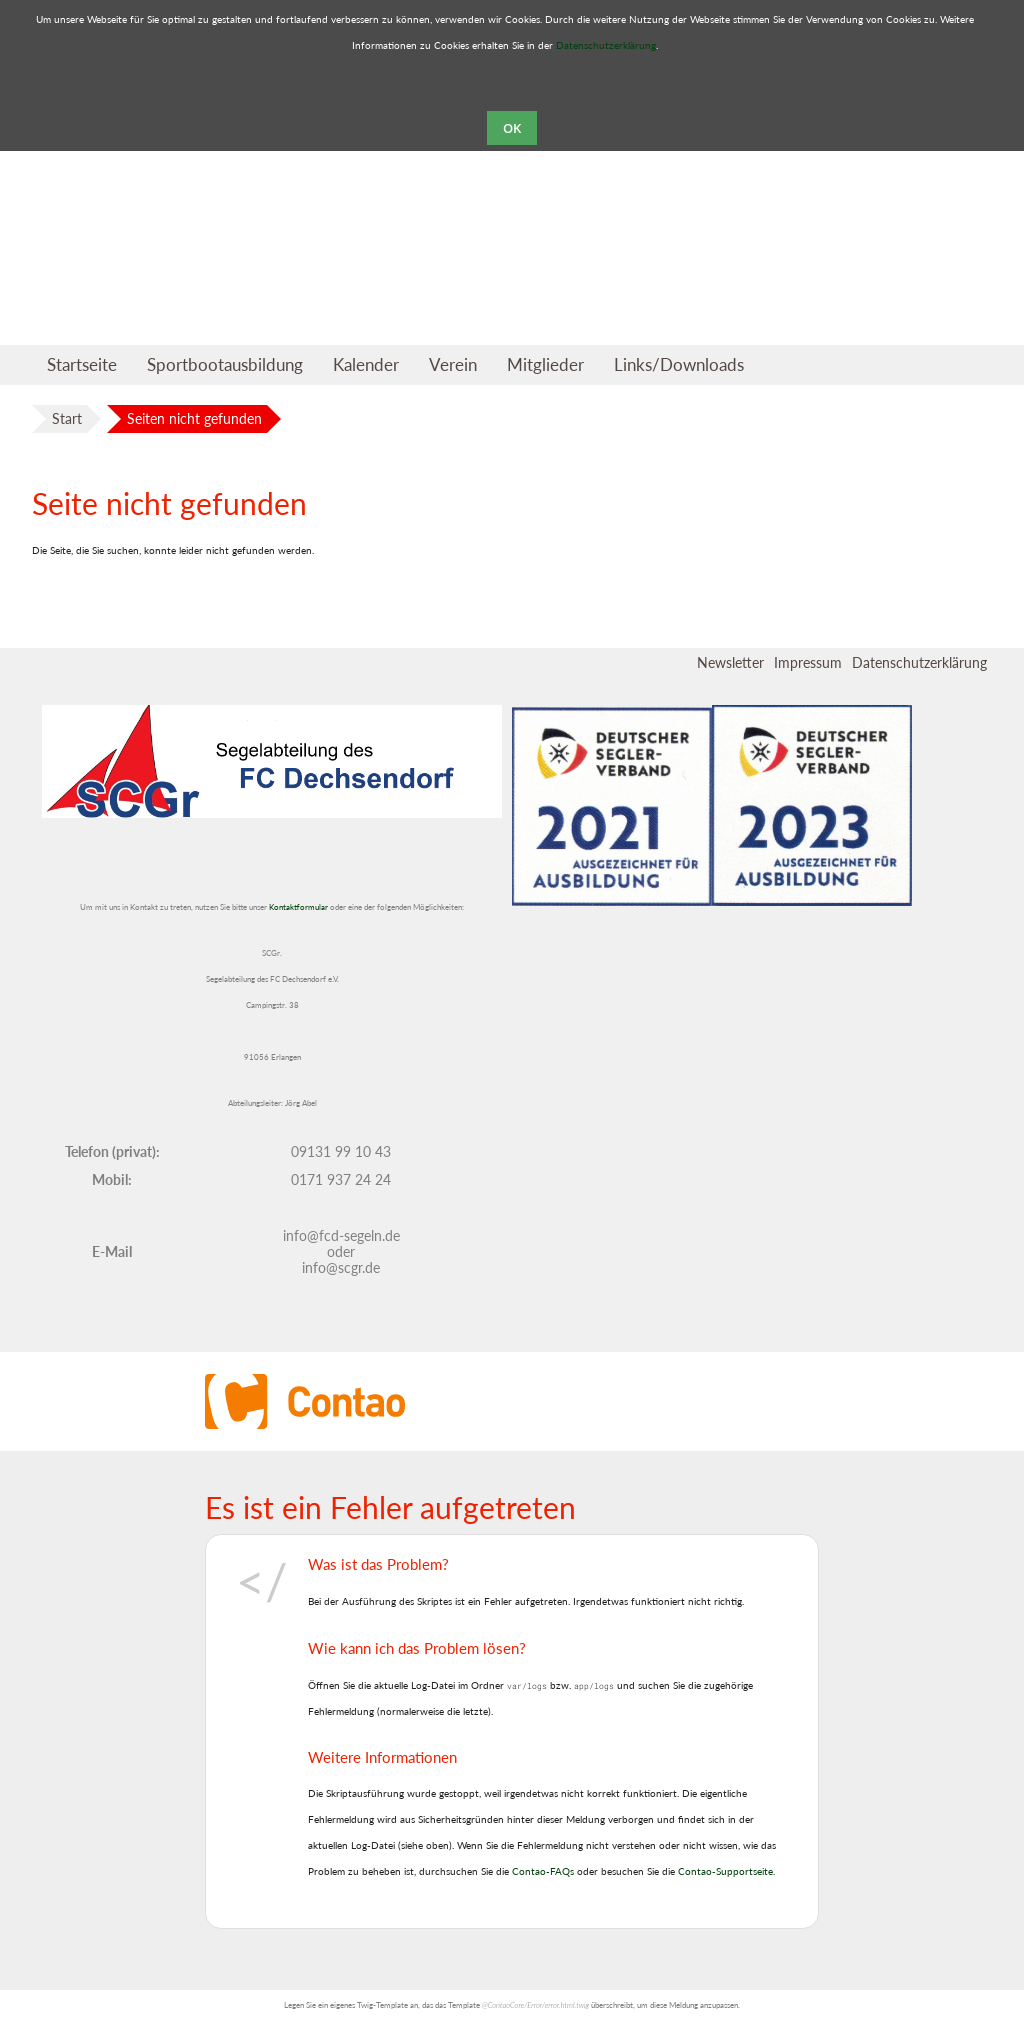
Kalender (366, 364)
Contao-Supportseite (725, 1871)
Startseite (82, 364)
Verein (453, 364)
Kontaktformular (298, 907)
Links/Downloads (679, 364)
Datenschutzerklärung (606, 45)
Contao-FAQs (543, 1871)
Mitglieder (545, 364)
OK (512, 128)
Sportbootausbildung (225, 364)
